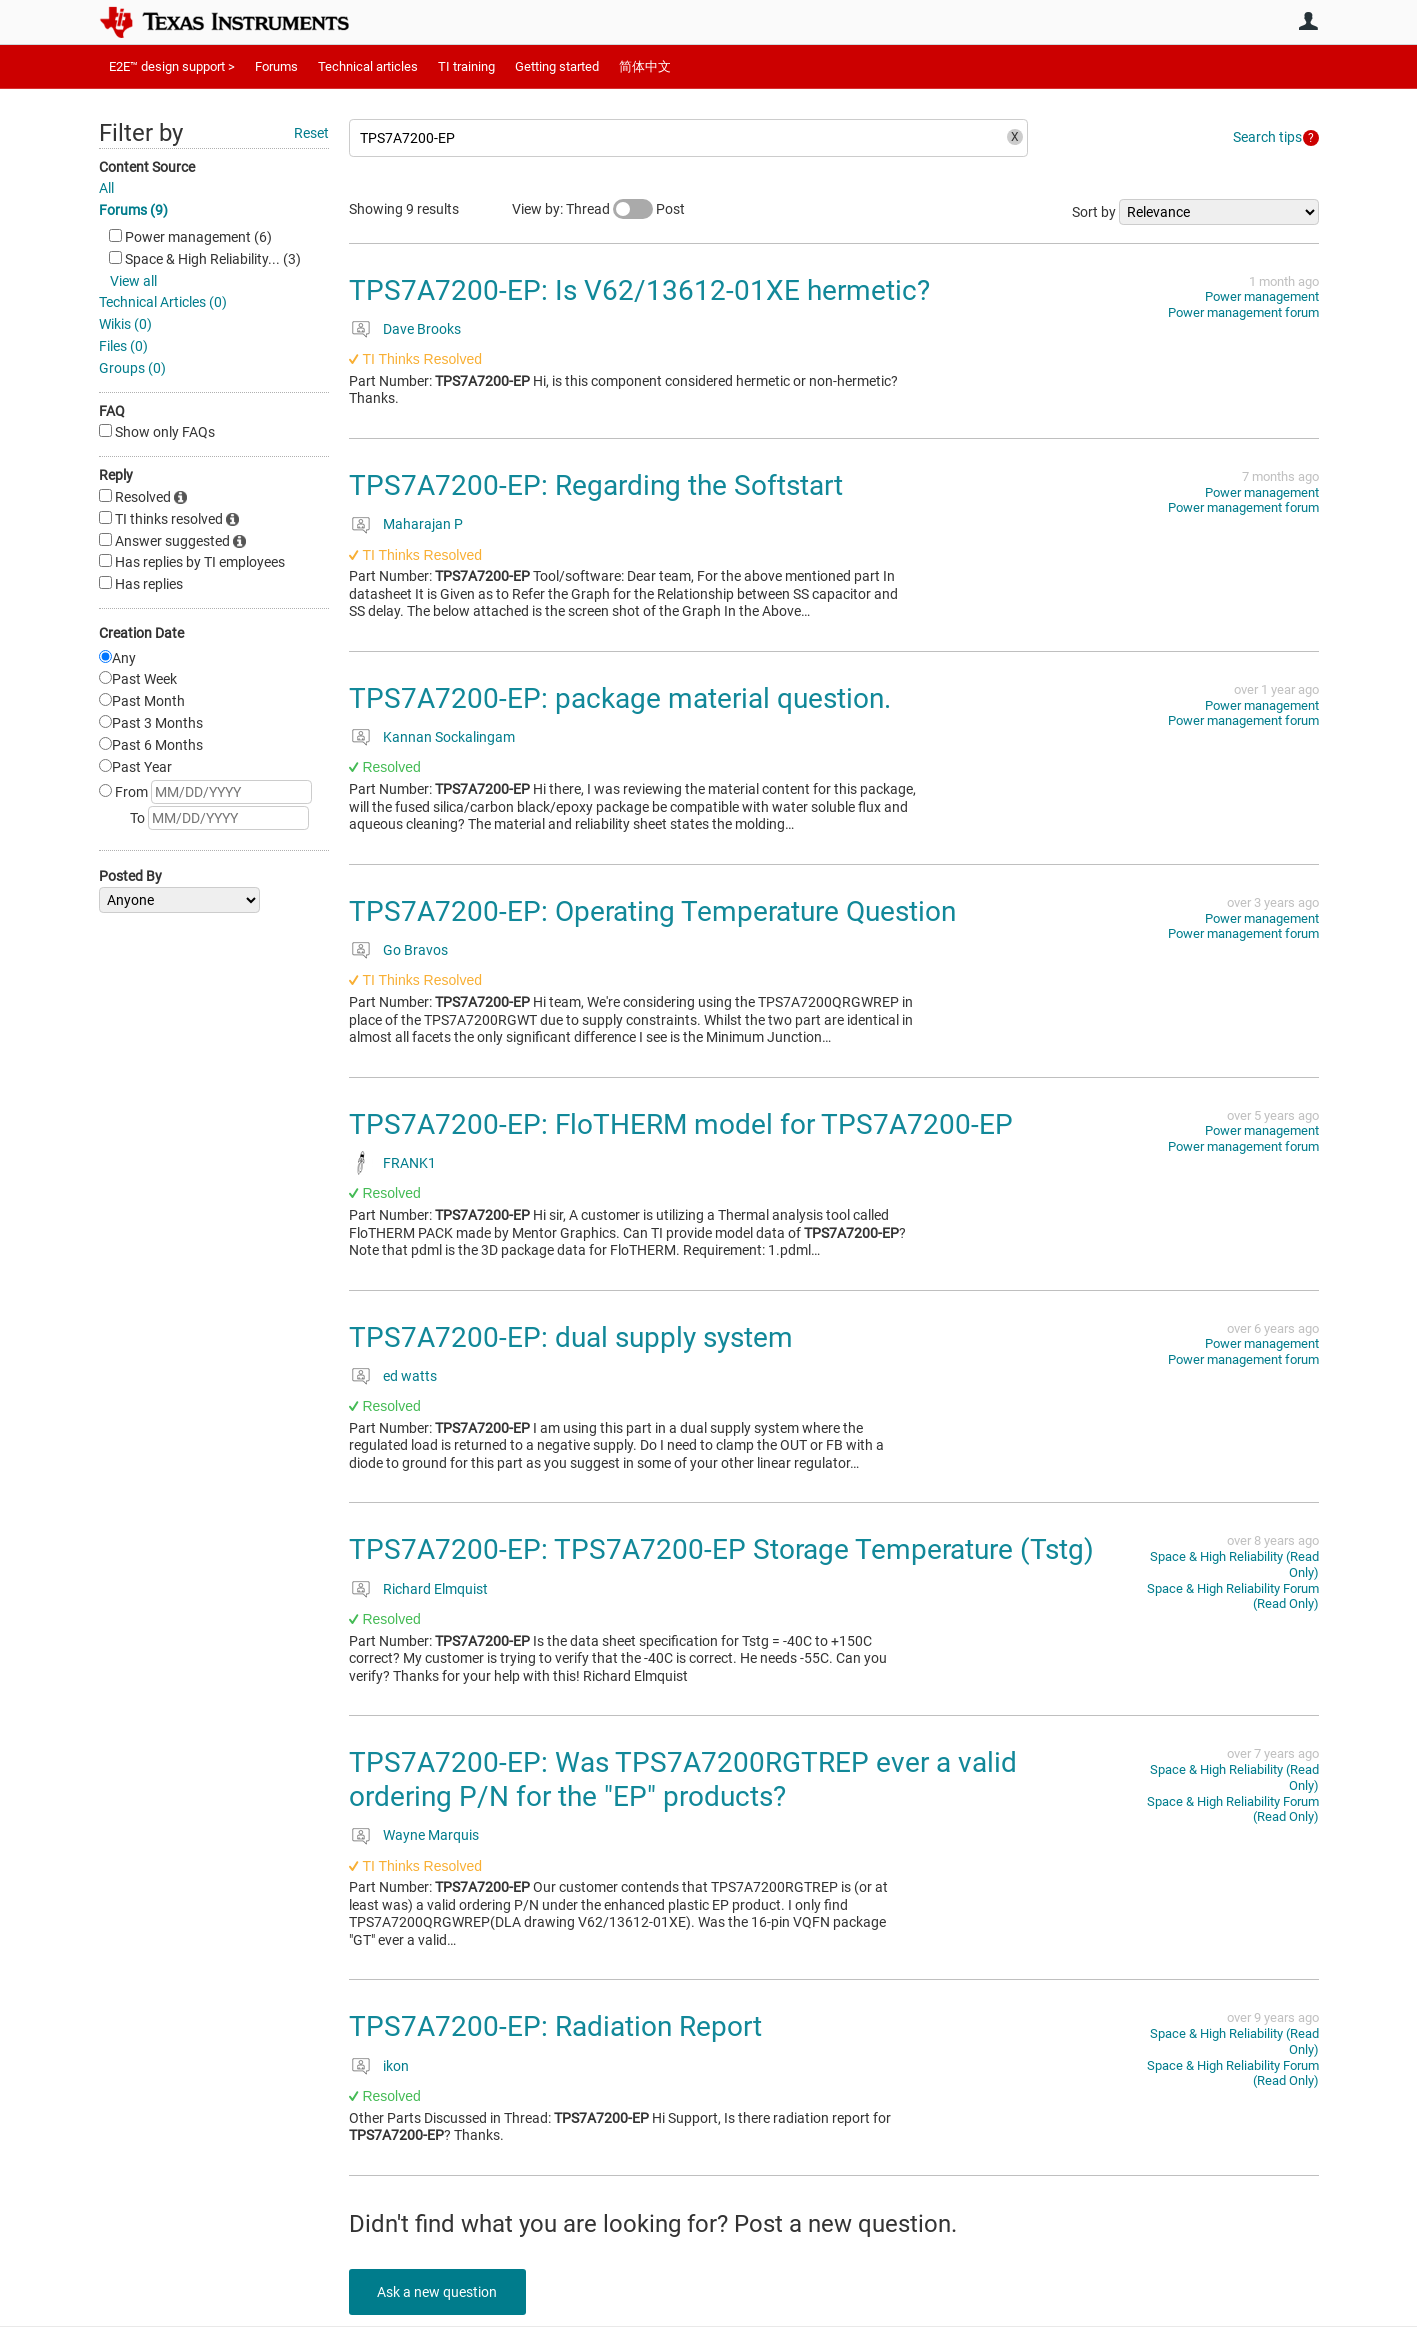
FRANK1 (409, 1163)
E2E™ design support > (172, 66)
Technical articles (368, 66)
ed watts (410, 1376)
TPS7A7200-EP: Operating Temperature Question (652, 911)
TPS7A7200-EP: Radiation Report (555, 2026)
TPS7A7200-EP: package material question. (620, 698)
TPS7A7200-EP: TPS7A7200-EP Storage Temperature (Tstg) (721, 1549)
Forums (276, 66)
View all (133, 281)
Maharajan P (423, 524)
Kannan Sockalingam (449, 737)
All (106, 188)
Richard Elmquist (435, 1589)
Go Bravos (415, 950)
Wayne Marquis (431, 1835)
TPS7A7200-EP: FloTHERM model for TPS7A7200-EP (681, 1124)
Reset (311, 133)
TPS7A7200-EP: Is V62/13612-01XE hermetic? (639, 290)
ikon (396, 2066)
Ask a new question (439, 2292)
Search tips (1267, 137)
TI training (466, 66)
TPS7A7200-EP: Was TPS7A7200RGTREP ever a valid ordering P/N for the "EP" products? (683, 1779)
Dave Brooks (422, 329)
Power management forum (1243, 312)
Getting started (557, 66)
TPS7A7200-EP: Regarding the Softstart (596, 485)
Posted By (130, 876)
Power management (1262, 296)
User (1309, 21)
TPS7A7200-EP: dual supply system (571, 1337)
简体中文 (645, 66)
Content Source (147, 167)
